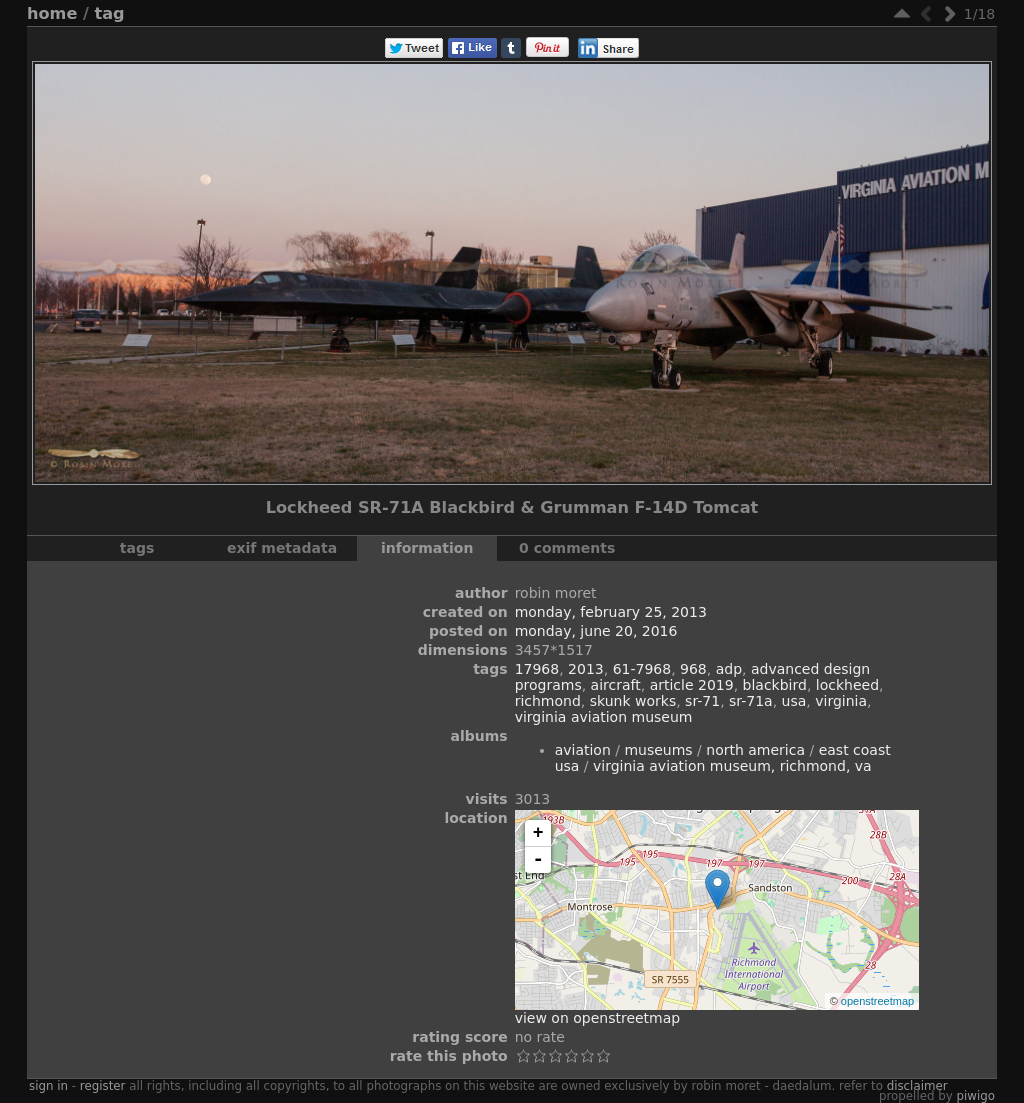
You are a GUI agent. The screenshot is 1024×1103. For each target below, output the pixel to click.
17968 (537, 669)
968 (693, 669)
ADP (729, 669)
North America (755, 750)
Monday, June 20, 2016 (596, 631)
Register (103, 1086)
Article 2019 (692, 685)
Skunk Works (633, 701)
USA (794, 701)
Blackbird (775, 685)
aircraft (616, 685)
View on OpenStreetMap (598, 1018)
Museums (658, 750)
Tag (110, 13)
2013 (586, 669)
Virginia (841, 701)
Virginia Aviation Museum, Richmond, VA (732, 766)
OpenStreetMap (877, 1001)
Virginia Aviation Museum (604, 717)
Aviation (583, 750)
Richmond (548, 701)
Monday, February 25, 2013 (611, 612)
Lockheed (847, 685)
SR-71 (702, 701)
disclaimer (917, 1086)
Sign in (48, 1086)
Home (52, 13)
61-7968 (642, 669)
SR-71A (751, 701)
